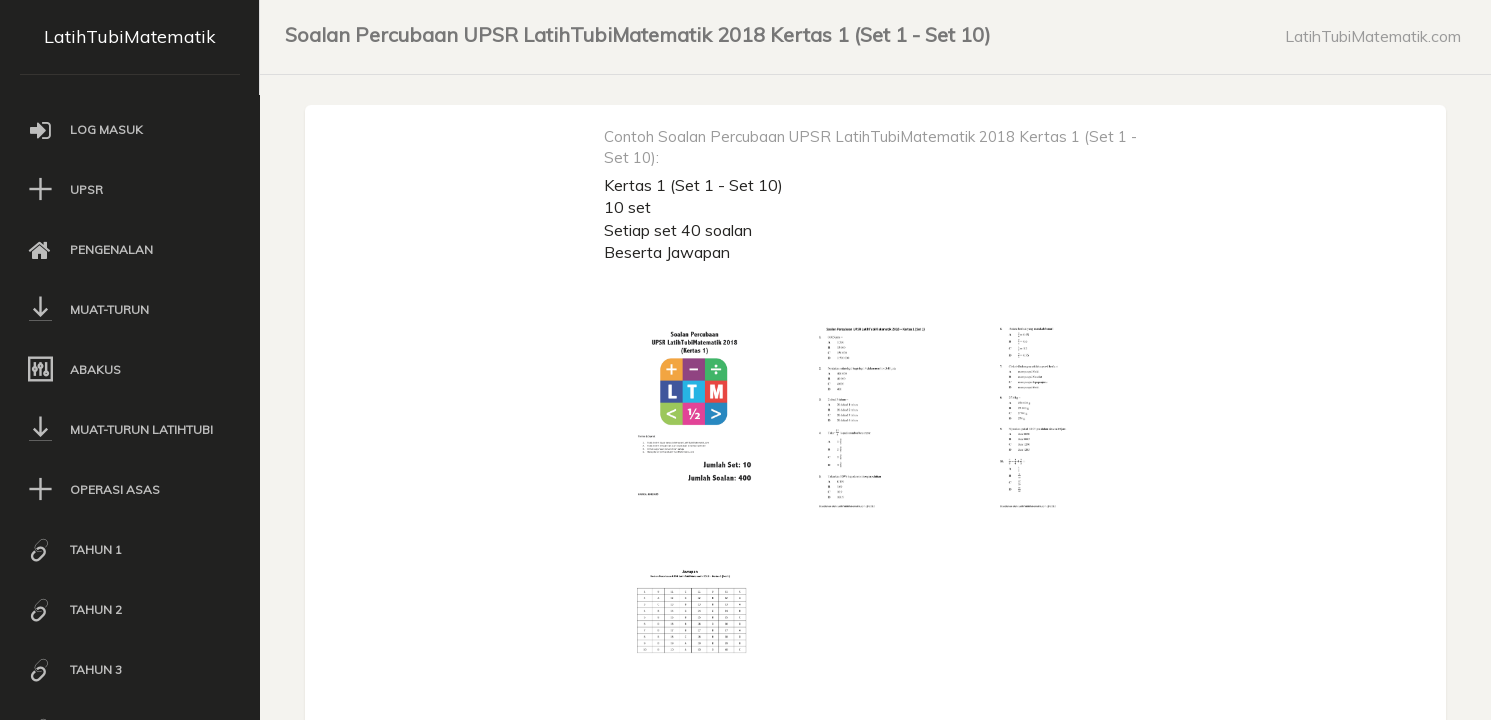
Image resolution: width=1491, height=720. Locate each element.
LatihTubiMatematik (130, 36)
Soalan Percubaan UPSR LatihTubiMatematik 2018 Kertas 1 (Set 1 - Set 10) (638, 34)
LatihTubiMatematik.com (1373, 36)
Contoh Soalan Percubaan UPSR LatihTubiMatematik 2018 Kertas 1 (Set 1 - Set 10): (870, 147)
